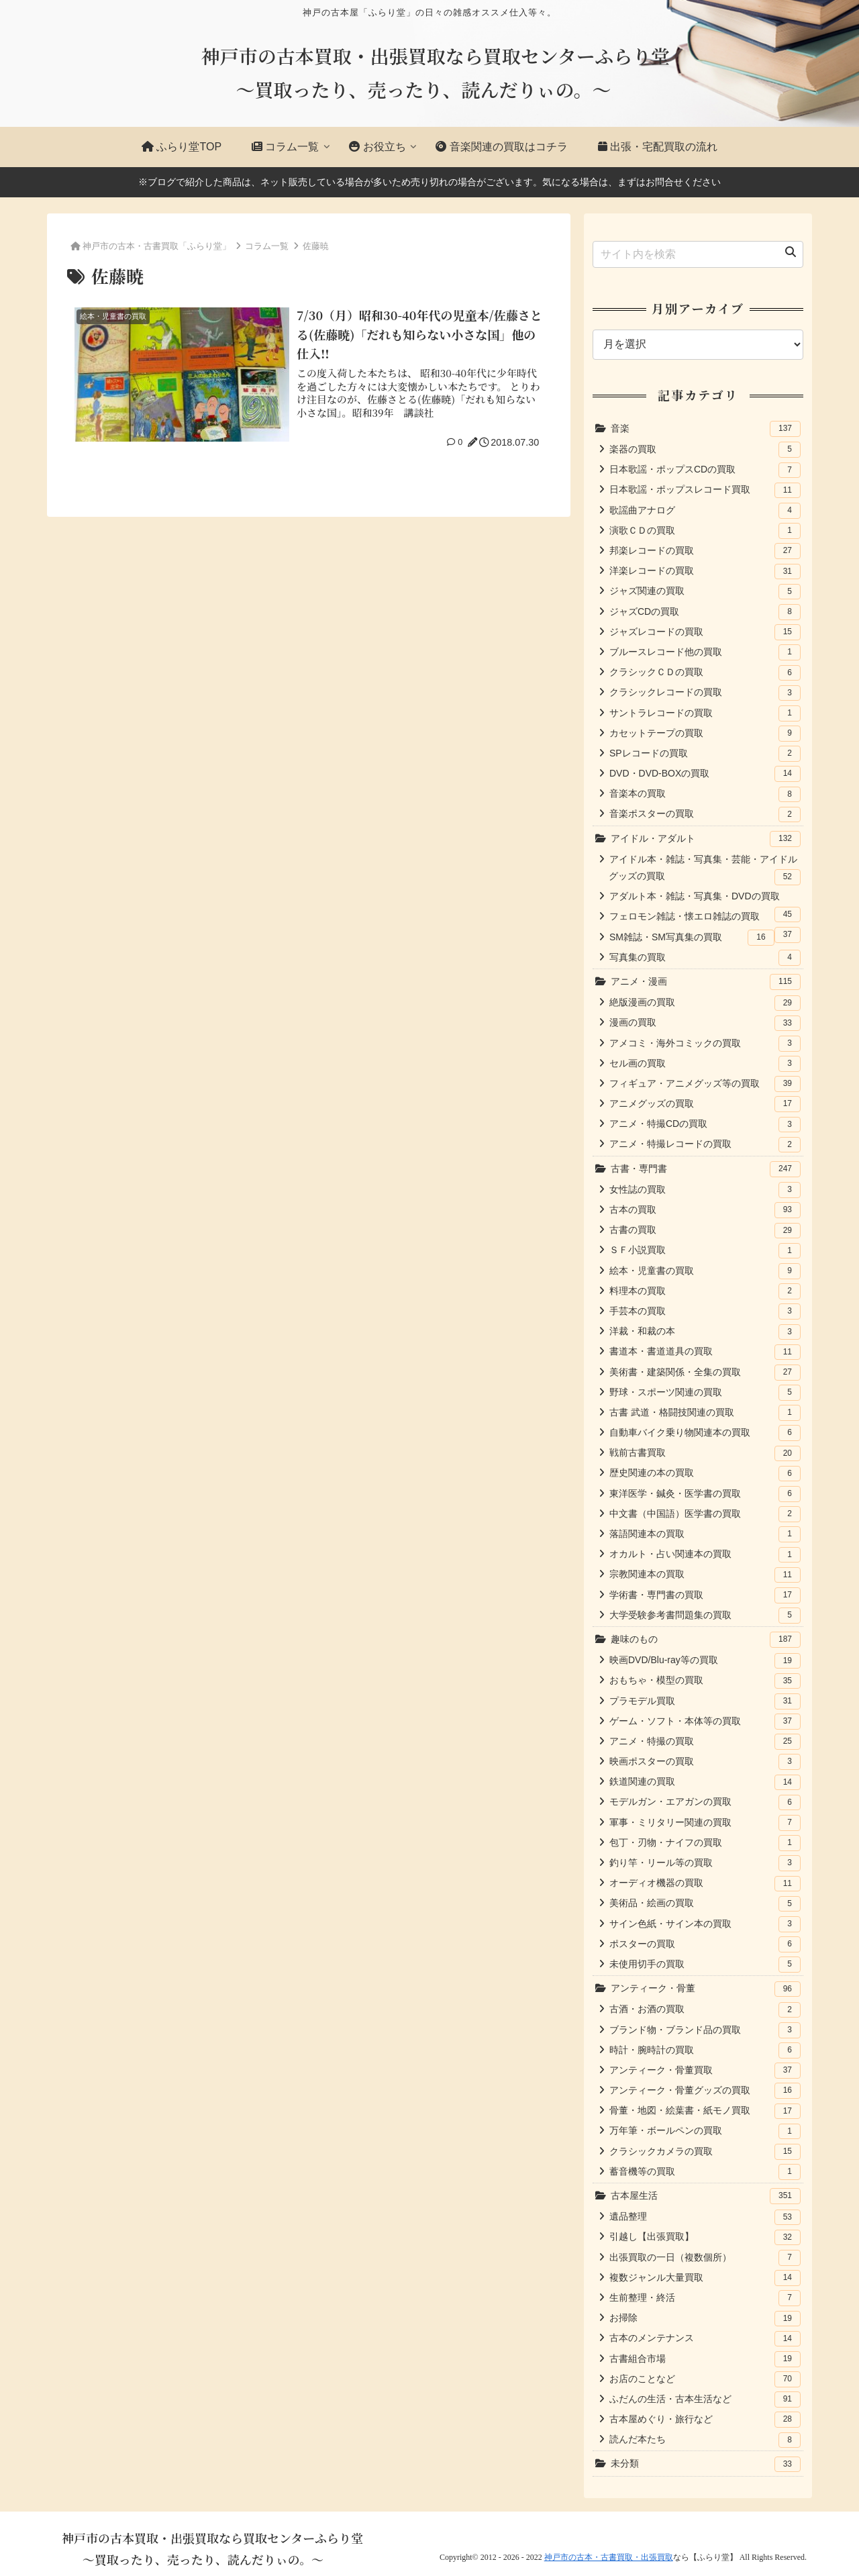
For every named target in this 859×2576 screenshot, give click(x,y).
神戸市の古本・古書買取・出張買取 (608, 2557)
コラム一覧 (267, 246)
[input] (698, 254)
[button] (790, 252)
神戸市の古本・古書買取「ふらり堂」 (157, 245)
